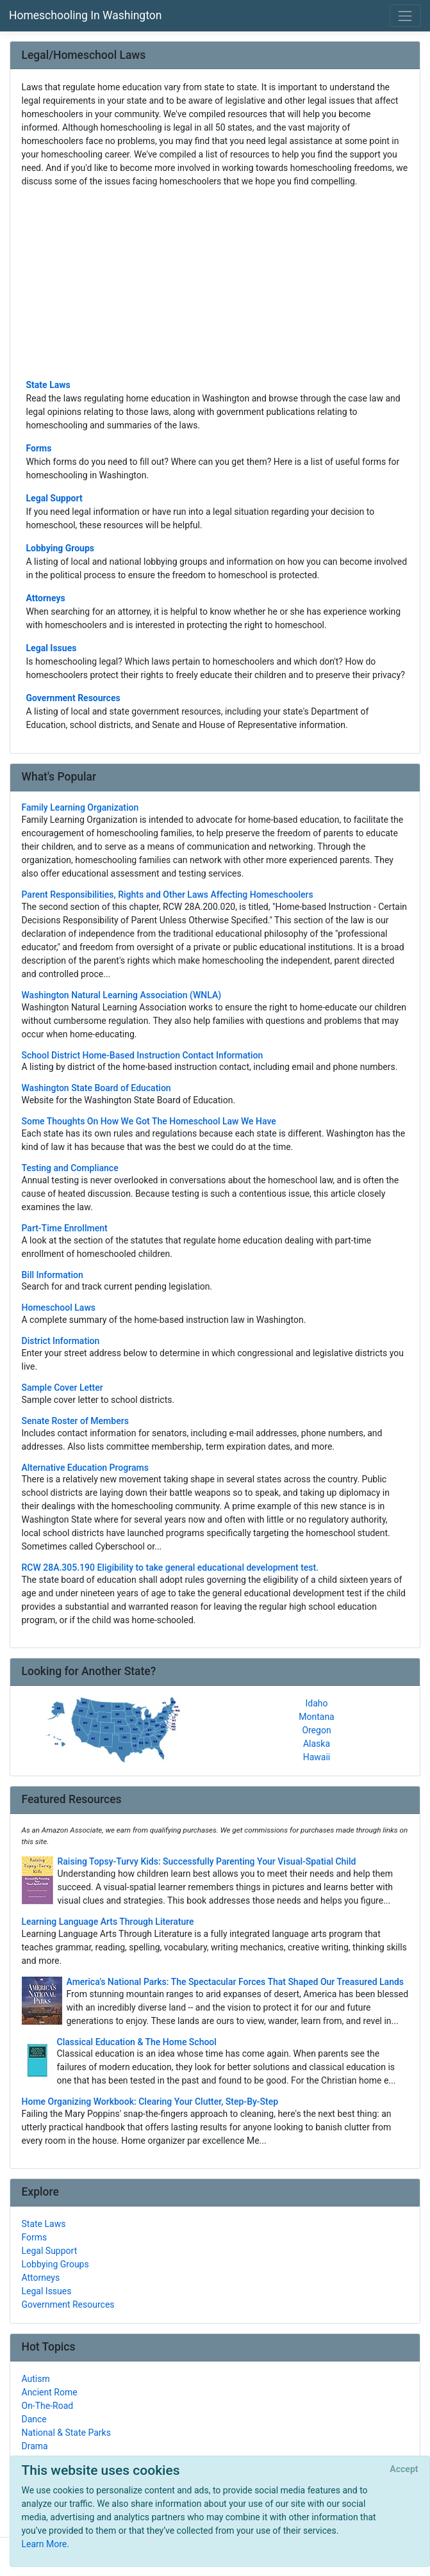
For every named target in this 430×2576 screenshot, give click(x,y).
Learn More (44, 2544)
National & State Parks (66, 2432)
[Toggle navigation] (405, 15)
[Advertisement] (215, 282)
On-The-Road (48, 2406)
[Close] (404, 2469)
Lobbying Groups (60, 548)
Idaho (316, 1703)
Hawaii (317, 1757)
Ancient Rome (50, 2392)
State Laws (48, 385)
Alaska (316, 1743)
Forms (39, 448)
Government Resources (73, 698)
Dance (34, 2419)
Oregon (316, 1730)
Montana (316, 1717)
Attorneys (45, 598)
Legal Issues (51, 648)
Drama (35, 2446)
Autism (36, 2379)
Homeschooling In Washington (85, 15)
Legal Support (54, 498)
